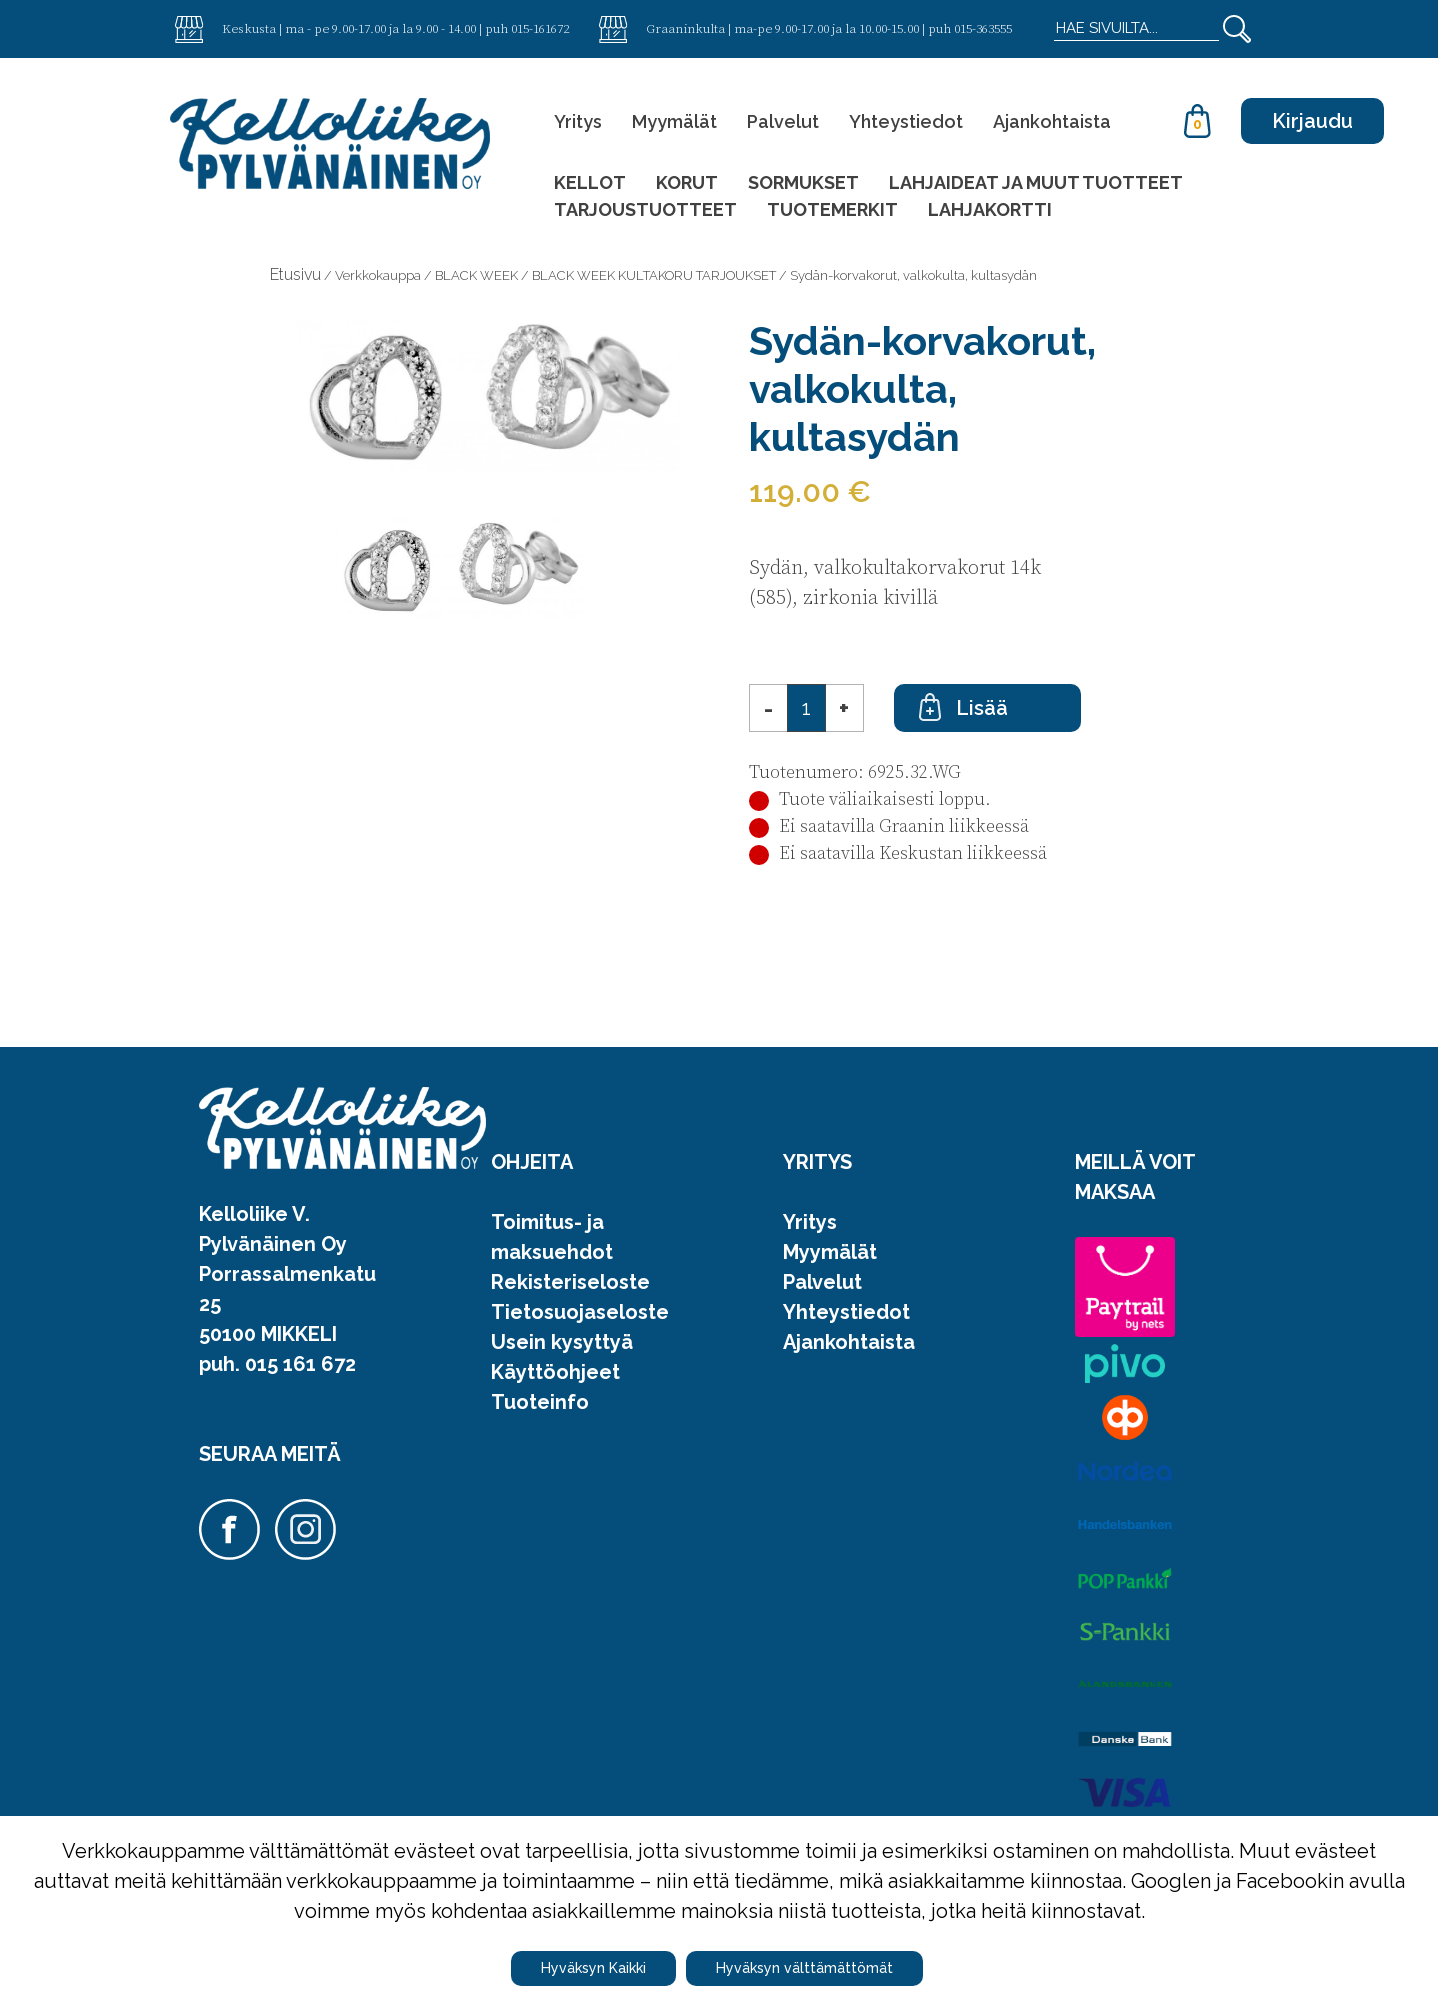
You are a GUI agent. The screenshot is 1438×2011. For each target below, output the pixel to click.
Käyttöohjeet (555, 1372)
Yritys (578, 121)
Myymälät (674, 121)
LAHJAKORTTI (990, 209)
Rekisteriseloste (570, 1282)
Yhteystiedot (906, 121)
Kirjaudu (1312, 121)
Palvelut (783, 121)
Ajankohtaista (1052, 121)
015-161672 (540, 28)
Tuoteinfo (540, 1402)
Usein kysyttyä (562, 1342)
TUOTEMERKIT (832, 209)
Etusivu (295, 274)
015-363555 (983, 28)
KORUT (687, 182)
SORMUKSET (803, 182)
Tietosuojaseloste (580, 1312)
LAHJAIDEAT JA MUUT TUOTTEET (1036, 182)
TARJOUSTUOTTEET (645, 209)
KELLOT (590, 182)
